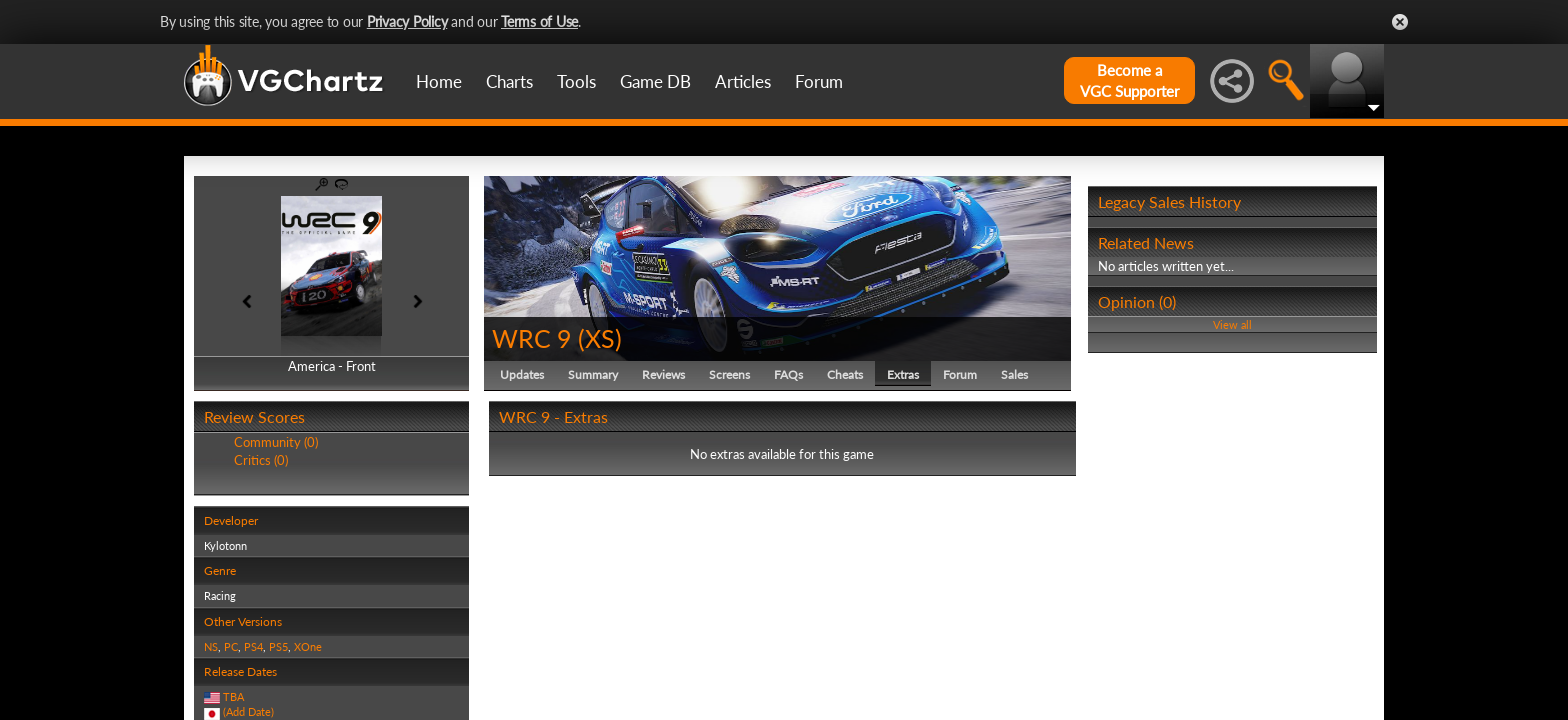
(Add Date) (248, 711)
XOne (308, 646)
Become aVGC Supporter (1129, 80)
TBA (233, 696)
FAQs (788, 374)
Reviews (663, 374)
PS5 (278, 646)
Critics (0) (261, 460)
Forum (819, 81)
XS (600, 338)
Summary (593, 374)
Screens (729, 374)
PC (231, 646)
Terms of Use (539, 21)
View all (1232, 324)
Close (1400, 22)
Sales (1014, 374)
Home (439, 81)
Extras (903, 374)
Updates (522, 374)
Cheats (845, 374)
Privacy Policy (407, 21)
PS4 (253, 646)
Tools (576, 81)
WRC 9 (532, 338)
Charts (509, 81)
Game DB (655, 81)
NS (211, 646)
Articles (743, 81)
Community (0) (276, 442)
